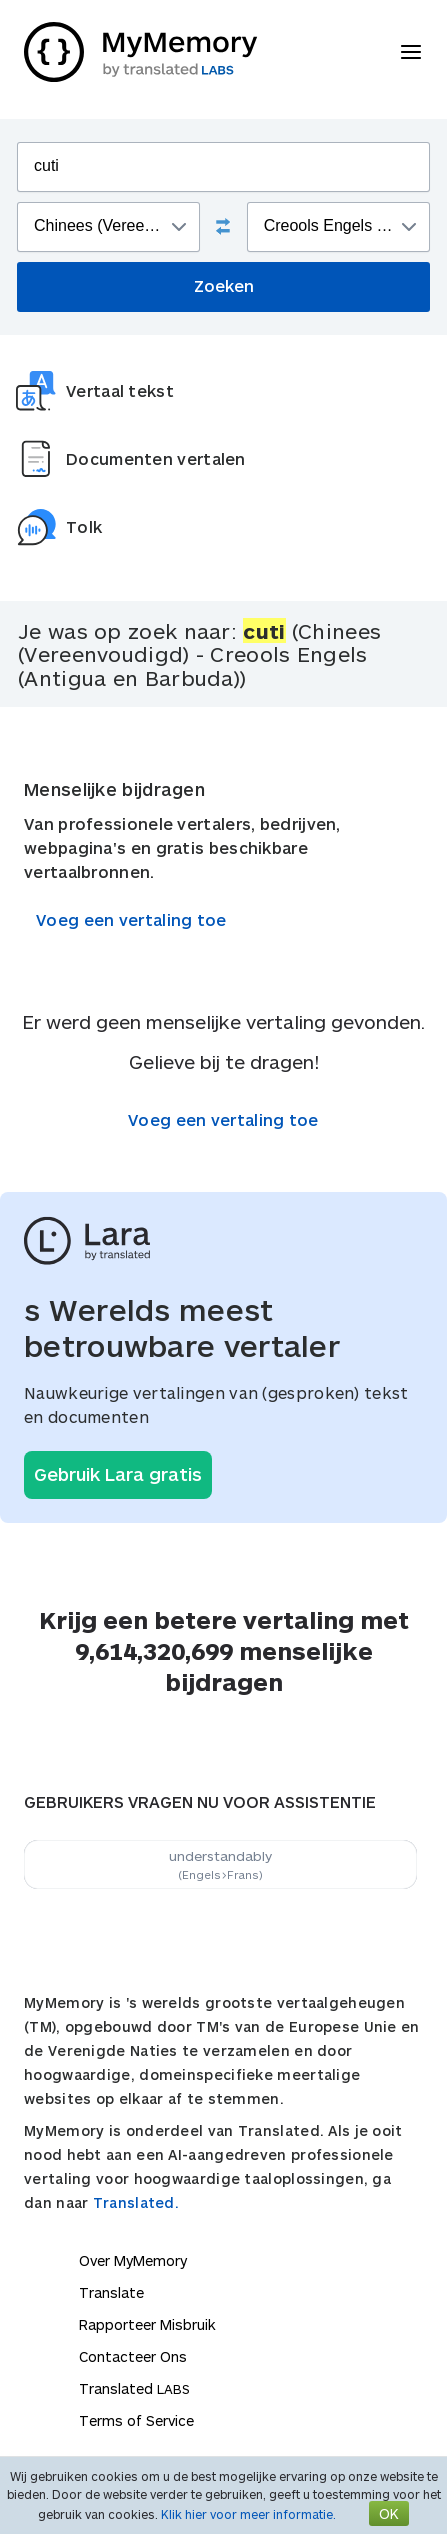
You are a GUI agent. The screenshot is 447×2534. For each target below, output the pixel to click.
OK (389, 2513)
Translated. (136, 2202)
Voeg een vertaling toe (131, 919)
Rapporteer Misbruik (147, 2324)
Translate (111, 2292)
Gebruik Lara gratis (118, 1474)
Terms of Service (136, 2420)
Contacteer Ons (133, 2356)
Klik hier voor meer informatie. (248, 2514)
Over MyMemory (133, 2260)
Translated (134, 2388)
